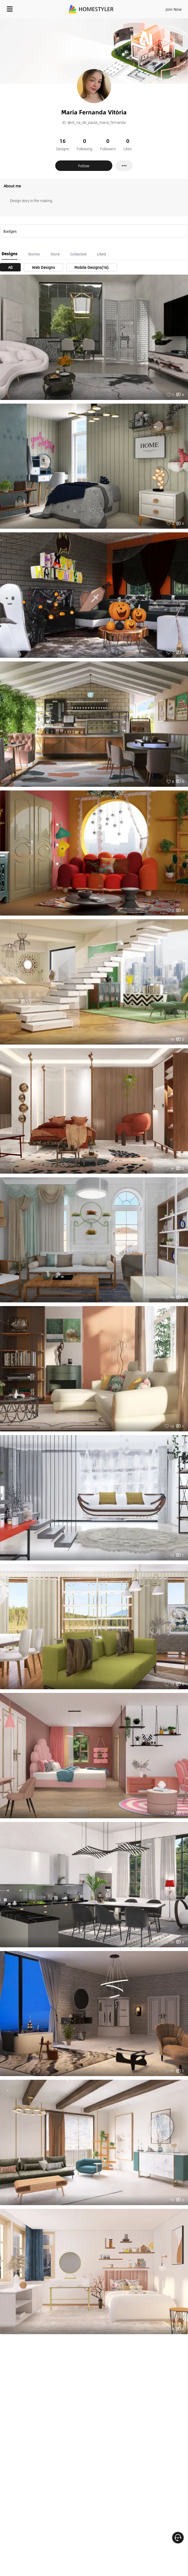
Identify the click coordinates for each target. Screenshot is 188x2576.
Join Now (174, 9)
